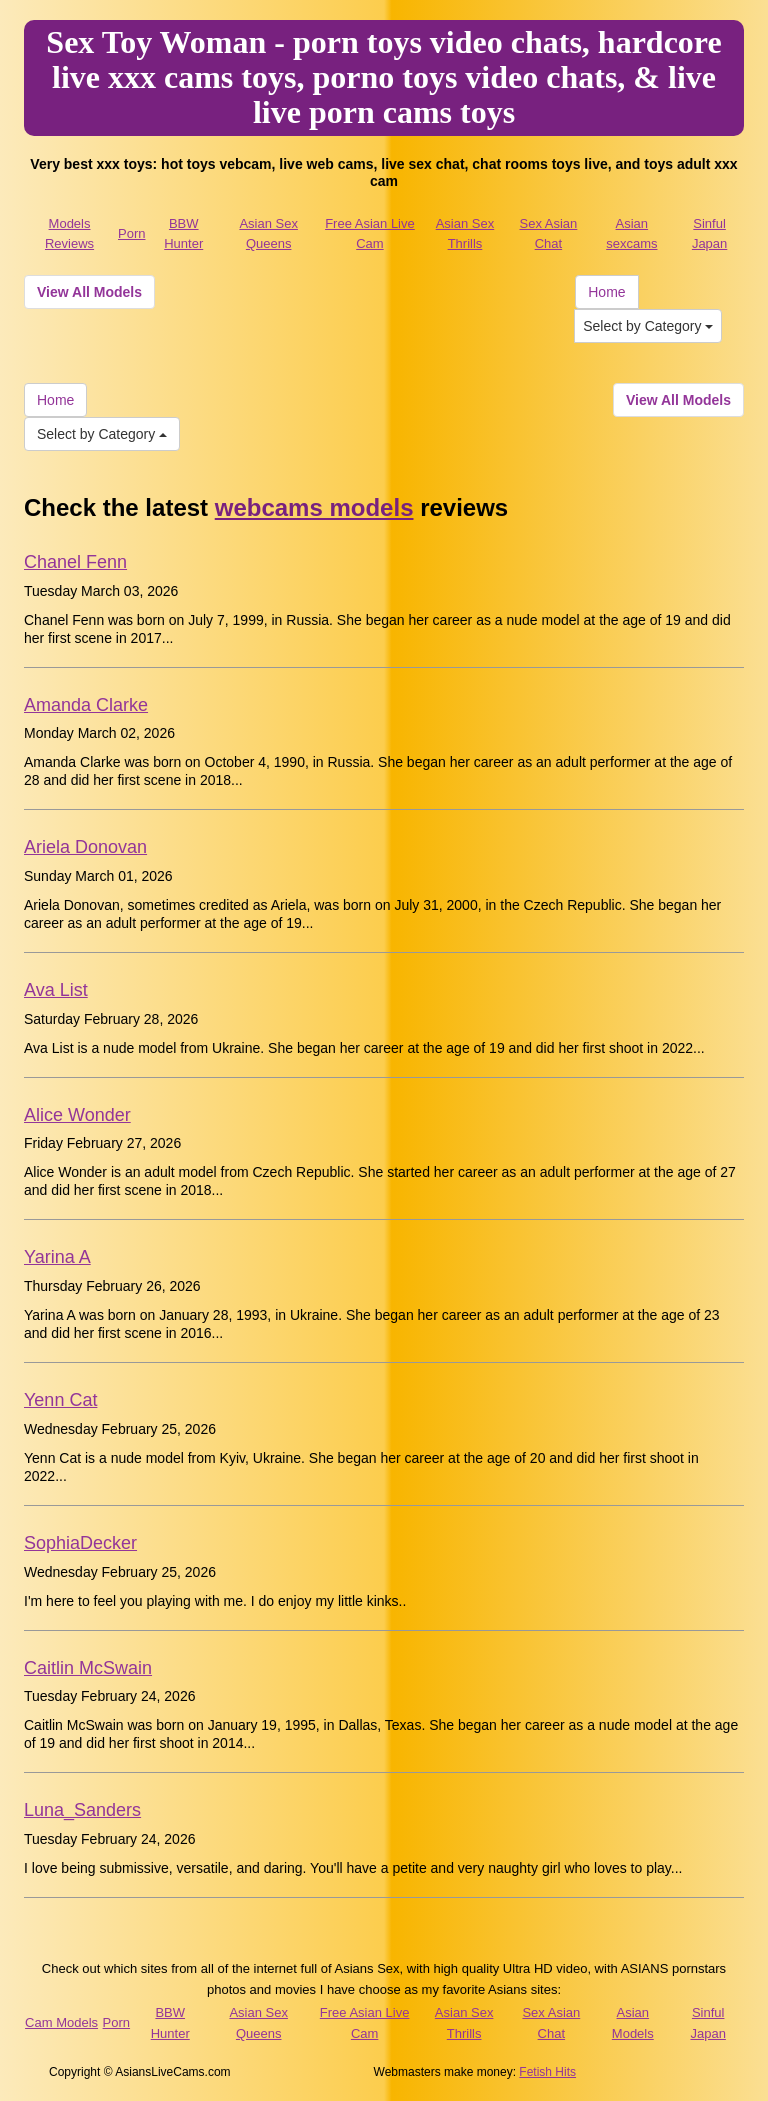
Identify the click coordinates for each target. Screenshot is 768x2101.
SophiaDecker (80, 1543)
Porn (131, 233)
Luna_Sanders (82, 1810)
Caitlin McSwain (88, 1668)
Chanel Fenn (75, 562)
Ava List (56, 990)
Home (606, 292)
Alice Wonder (77, 1115)
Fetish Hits (547, 2072)
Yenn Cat (60, 1400)
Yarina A (57, 1257)
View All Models (89, 292)
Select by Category (648, 326)
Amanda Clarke (86, 705)
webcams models (314, 507)
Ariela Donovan (85, 847)
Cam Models (61, 2022)
